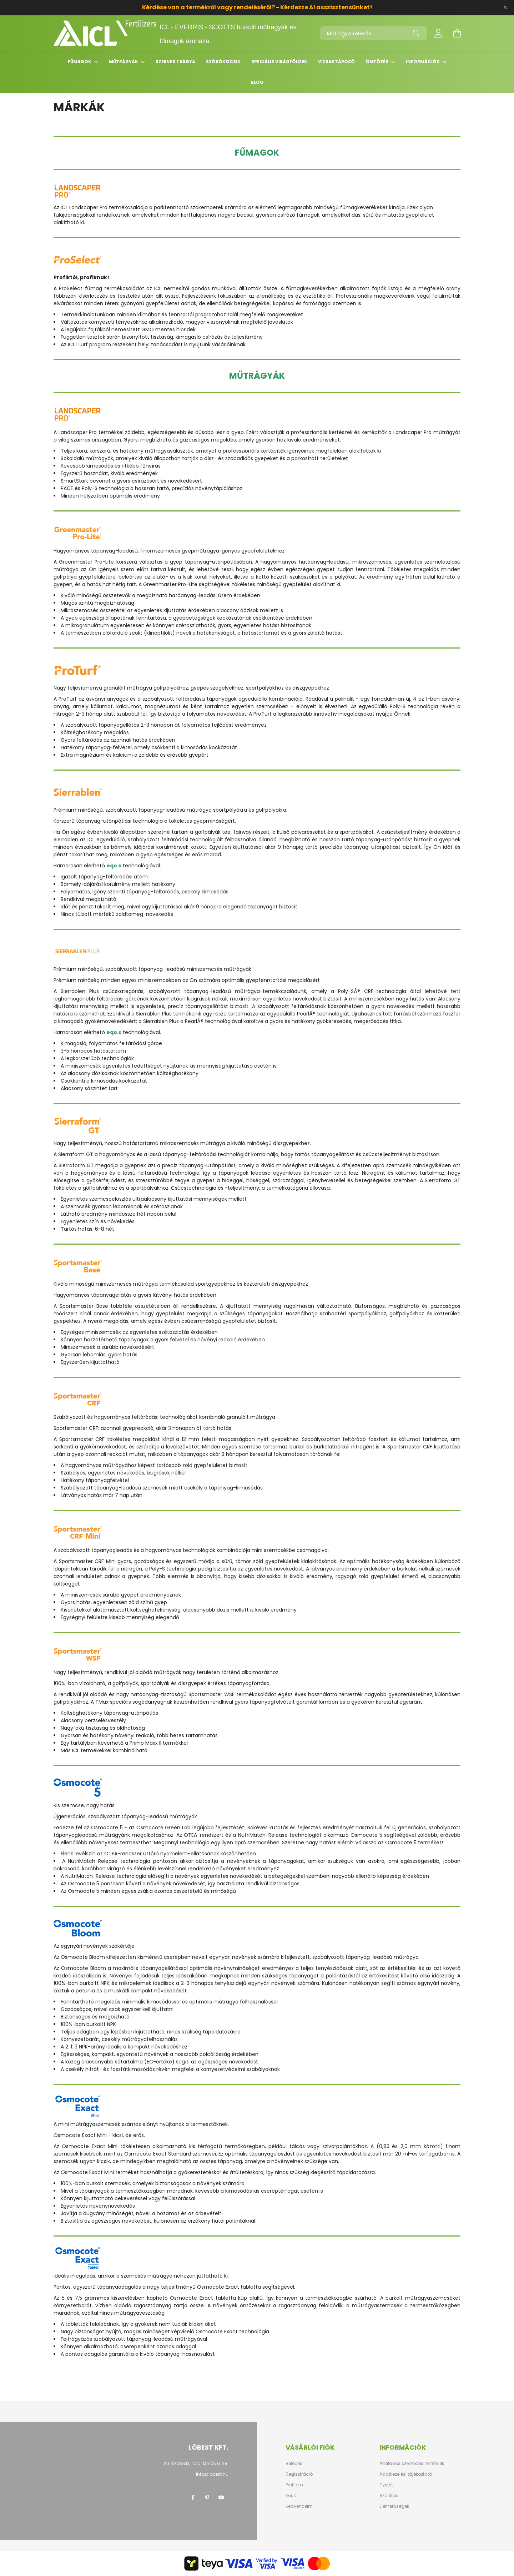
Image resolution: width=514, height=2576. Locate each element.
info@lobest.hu (212, 2474)
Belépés (294, 2463)
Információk (423, 62)
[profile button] (438, 33)
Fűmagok (80, 62)
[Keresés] (416, 33)
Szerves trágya (175, 62)
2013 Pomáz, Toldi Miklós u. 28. (196, 2463)
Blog (257, 82)
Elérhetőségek (394, 2506)
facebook (193, 2497)
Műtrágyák (124, 62)
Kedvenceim (299, 2506)
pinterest (207, 2497)
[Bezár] (505, 7)
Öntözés (377, 62)
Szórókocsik (223, 62)
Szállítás (388, 2495)
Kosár (292, 2495)
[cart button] (457, 33)
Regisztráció (299, 2474)
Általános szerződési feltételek (411, 2463)
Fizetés (386, 2484)
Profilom (294, 2484)
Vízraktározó (336, 62)
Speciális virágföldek (279, 62)
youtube (221, 2497)
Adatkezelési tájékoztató (405, 2474)
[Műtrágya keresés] (373, 33)
